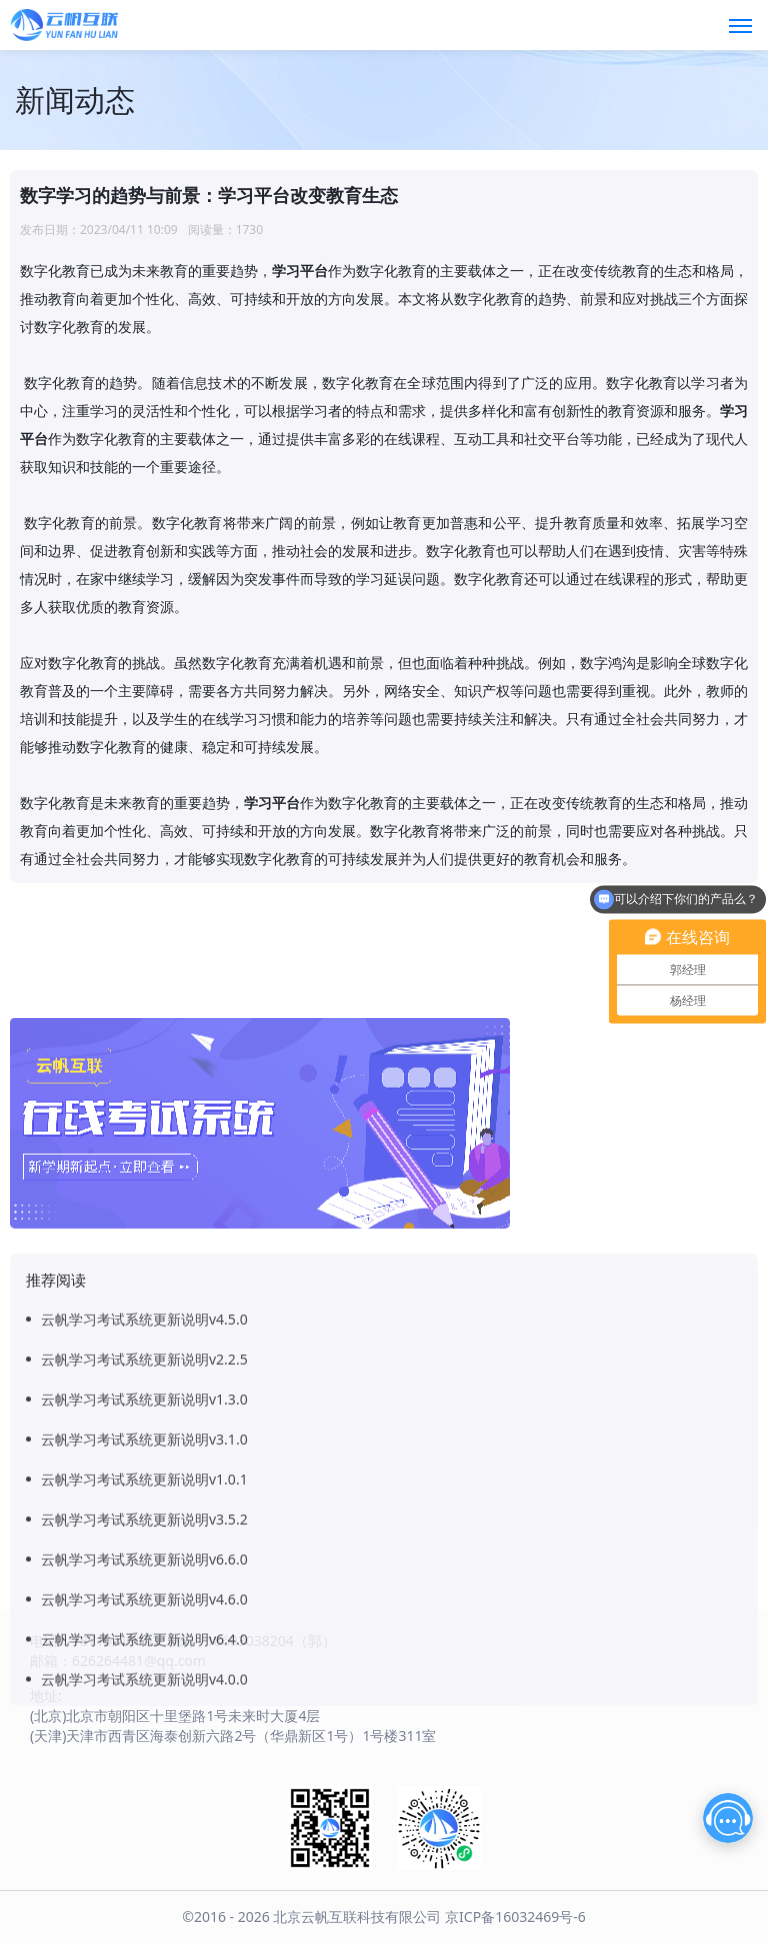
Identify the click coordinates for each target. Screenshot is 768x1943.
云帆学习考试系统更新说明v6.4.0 (144, 1727)
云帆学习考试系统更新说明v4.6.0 (144, 1687)
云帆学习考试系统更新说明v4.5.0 (144, 1407)
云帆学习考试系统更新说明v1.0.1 (144, 1567)
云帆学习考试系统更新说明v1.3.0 (144, 1487)
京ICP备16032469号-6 (515, 1916)
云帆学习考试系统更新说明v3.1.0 (144, 1527)
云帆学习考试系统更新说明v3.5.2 (144, 1607)
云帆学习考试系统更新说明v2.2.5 (144, 1447)
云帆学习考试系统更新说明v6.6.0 (144, 1647)
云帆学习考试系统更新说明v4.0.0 (144, 1767)
